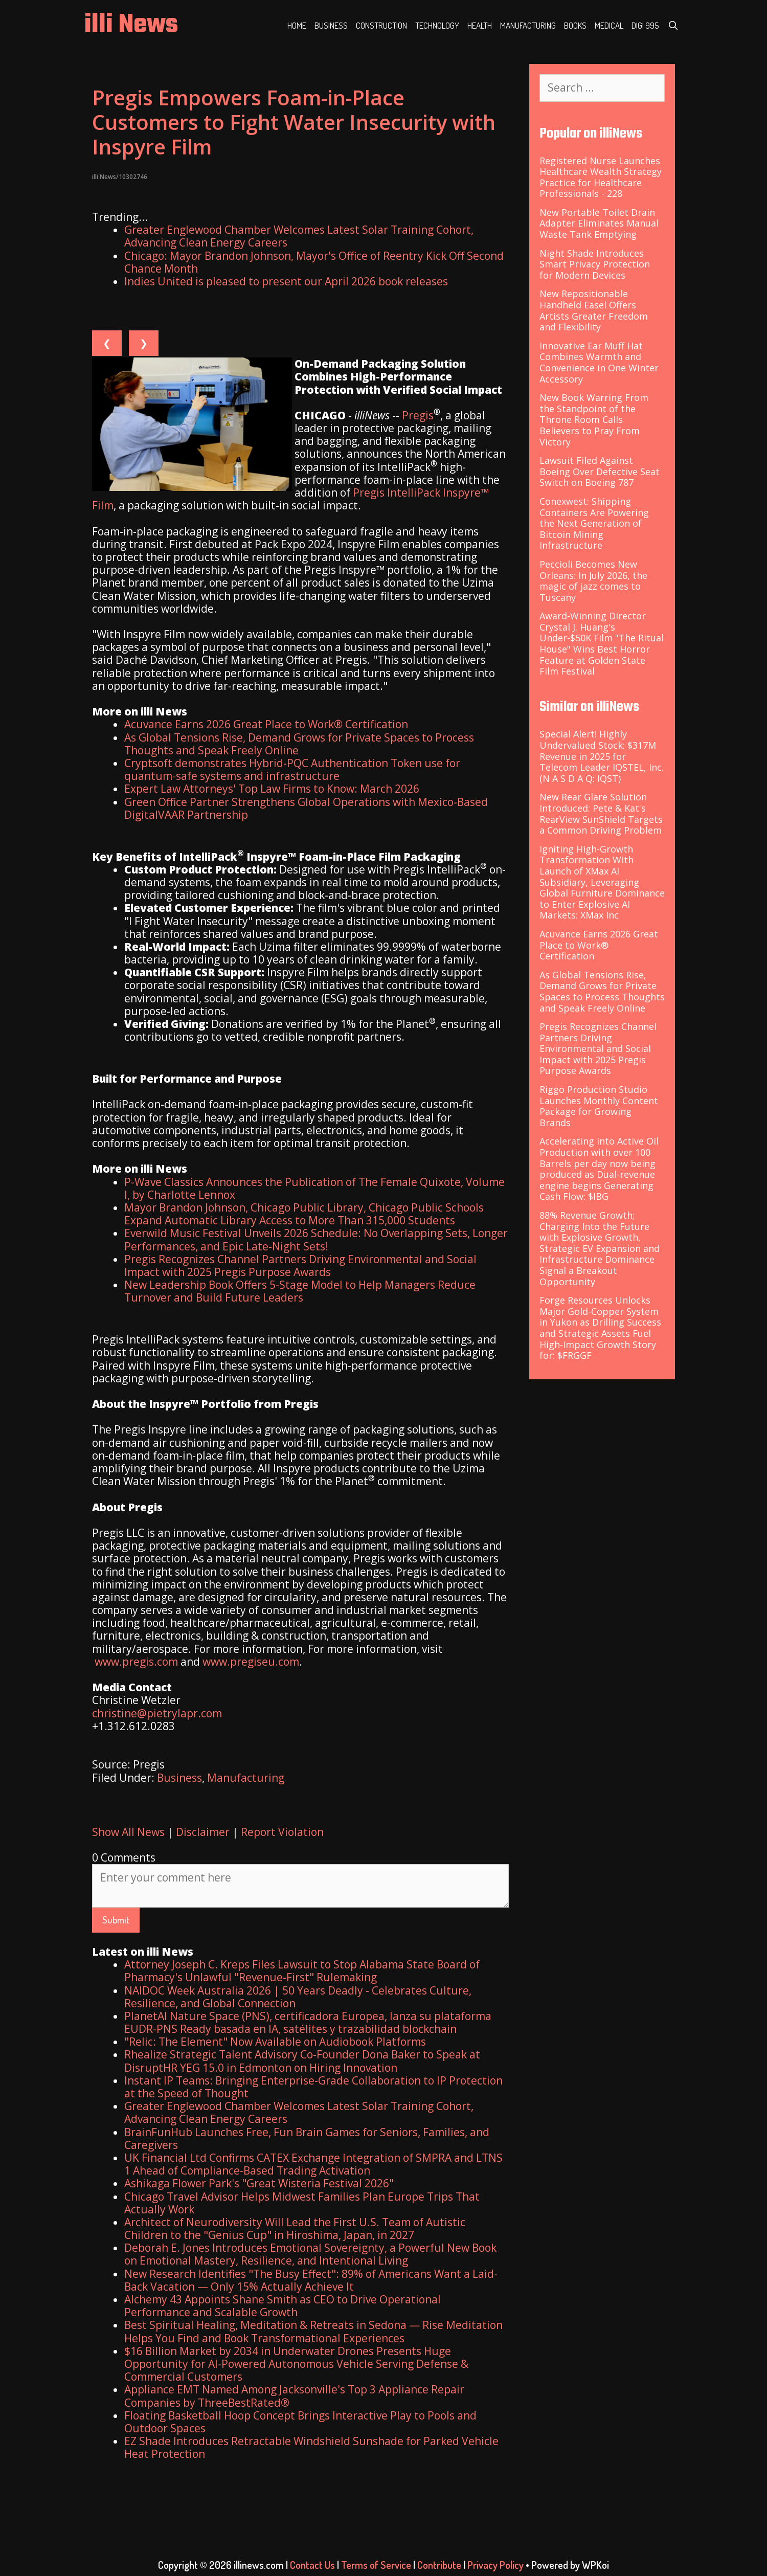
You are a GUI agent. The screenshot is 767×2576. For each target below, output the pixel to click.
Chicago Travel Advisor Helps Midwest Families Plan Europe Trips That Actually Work (302, 2202)
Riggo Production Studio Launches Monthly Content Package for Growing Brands (598, 1106)
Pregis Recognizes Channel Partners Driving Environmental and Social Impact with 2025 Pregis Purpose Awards (300, 1265)
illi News (131, 25)
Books (575, 25)
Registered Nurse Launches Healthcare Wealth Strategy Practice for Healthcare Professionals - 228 (600, 177)
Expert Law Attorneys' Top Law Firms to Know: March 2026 (271, 788)
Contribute (439, 2564)
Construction (381, 25)
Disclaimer (203, 1832)
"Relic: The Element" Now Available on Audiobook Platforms (275, 2041)
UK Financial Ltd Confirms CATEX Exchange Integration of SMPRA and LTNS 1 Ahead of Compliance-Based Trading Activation (313, 2164)
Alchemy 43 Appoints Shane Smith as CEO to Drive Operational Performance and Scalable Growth (282, 2305)
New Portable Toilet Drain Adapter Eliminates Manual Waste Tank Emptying (599, 223)
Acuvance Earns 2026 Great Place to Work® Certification (266, 724)
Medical (609, 25)
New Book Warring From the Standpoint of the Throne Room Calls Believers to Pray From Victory (593, 419)
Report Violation (282, 1832)
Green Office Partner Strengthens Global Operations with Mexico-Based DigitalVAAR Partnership (306, 808)
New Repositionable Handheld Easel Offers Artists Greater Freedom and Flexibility (593, 310)
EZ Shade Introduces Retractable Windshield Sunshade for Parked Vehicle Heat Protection (311, 2447)
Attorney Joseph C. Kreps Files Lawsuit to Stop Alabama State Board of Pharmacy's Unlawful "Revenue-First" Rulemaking (302, 1970)
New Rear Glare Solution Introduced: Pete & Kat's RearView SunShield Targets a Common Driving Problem (601, 813)
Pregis (418, 415)
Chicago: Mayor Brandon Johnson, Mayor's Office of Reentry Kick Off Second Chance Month (314, 262)
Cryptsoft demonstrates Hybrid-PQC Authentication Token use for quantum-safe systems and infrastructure (292, 769)
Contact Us (312, 2564)
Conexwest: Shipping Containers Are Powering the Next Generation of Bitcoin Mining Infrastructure (594, 523)
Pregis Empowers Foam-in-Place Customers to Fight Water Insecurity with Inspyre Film (293, 122)
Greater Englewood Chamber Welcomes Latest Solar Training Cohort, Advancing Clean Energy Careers (298, 236)
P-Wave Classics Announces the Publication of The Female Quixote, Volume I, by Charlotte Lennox (314, 1188)
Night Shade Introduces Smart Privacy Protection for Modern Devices (594, 264)
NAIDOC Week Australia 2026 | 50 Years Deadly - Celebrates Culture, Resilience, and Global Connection (297, 1996)
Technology (437, 25)
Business (331, 25)
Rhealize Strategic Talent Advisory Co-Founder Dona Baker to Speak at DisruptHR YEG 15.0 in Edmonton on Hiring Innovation (302, 2060)
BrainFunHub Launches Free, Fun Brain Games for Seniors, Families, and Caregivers (306, 2138)
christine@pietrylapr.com (157, 1713)
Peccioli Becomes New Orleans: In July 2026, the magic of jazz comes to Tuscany (593, 580)
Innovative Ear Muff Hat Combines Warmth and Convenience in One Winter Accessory (599, 362)
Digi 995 (645, 25)
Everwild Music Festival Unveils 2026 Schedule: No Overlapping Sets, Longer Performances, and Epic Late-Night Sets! (316, 1239)
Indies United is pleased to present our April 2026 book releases (286, 281)
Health (479, 25)
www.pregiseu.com (250, 1661)
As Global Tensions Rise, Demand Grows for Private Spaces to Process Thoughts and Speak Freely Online (299, 743)
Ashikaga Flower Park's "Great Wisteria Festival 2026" (259, 2183)
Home (296, 25)
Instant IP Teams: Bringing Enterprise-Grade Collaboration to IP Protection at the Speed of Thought (313, 2086)
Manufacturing (528, 25)
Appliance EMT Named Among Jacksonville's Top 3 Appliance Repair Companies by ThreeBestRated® (294, 2395)
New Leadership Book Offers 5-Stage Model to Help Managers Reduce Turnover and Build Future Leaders (300, 1291)
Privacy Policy (495, 2564)
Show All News (128, 1832)
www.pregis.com (136, 1661)
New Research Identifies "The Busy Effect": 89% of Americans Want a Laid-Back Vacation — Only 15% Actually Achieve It (311, 2280)
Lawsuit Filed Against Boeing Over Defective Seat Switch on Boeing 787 (599, 471)
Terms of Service (376, 2564)
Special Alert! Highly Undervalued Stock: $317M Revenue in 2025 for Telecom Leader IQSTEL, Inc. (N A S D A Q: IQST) (601, 756)
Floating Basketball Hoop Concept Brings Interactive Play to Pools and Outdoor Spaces (300, 2421)
